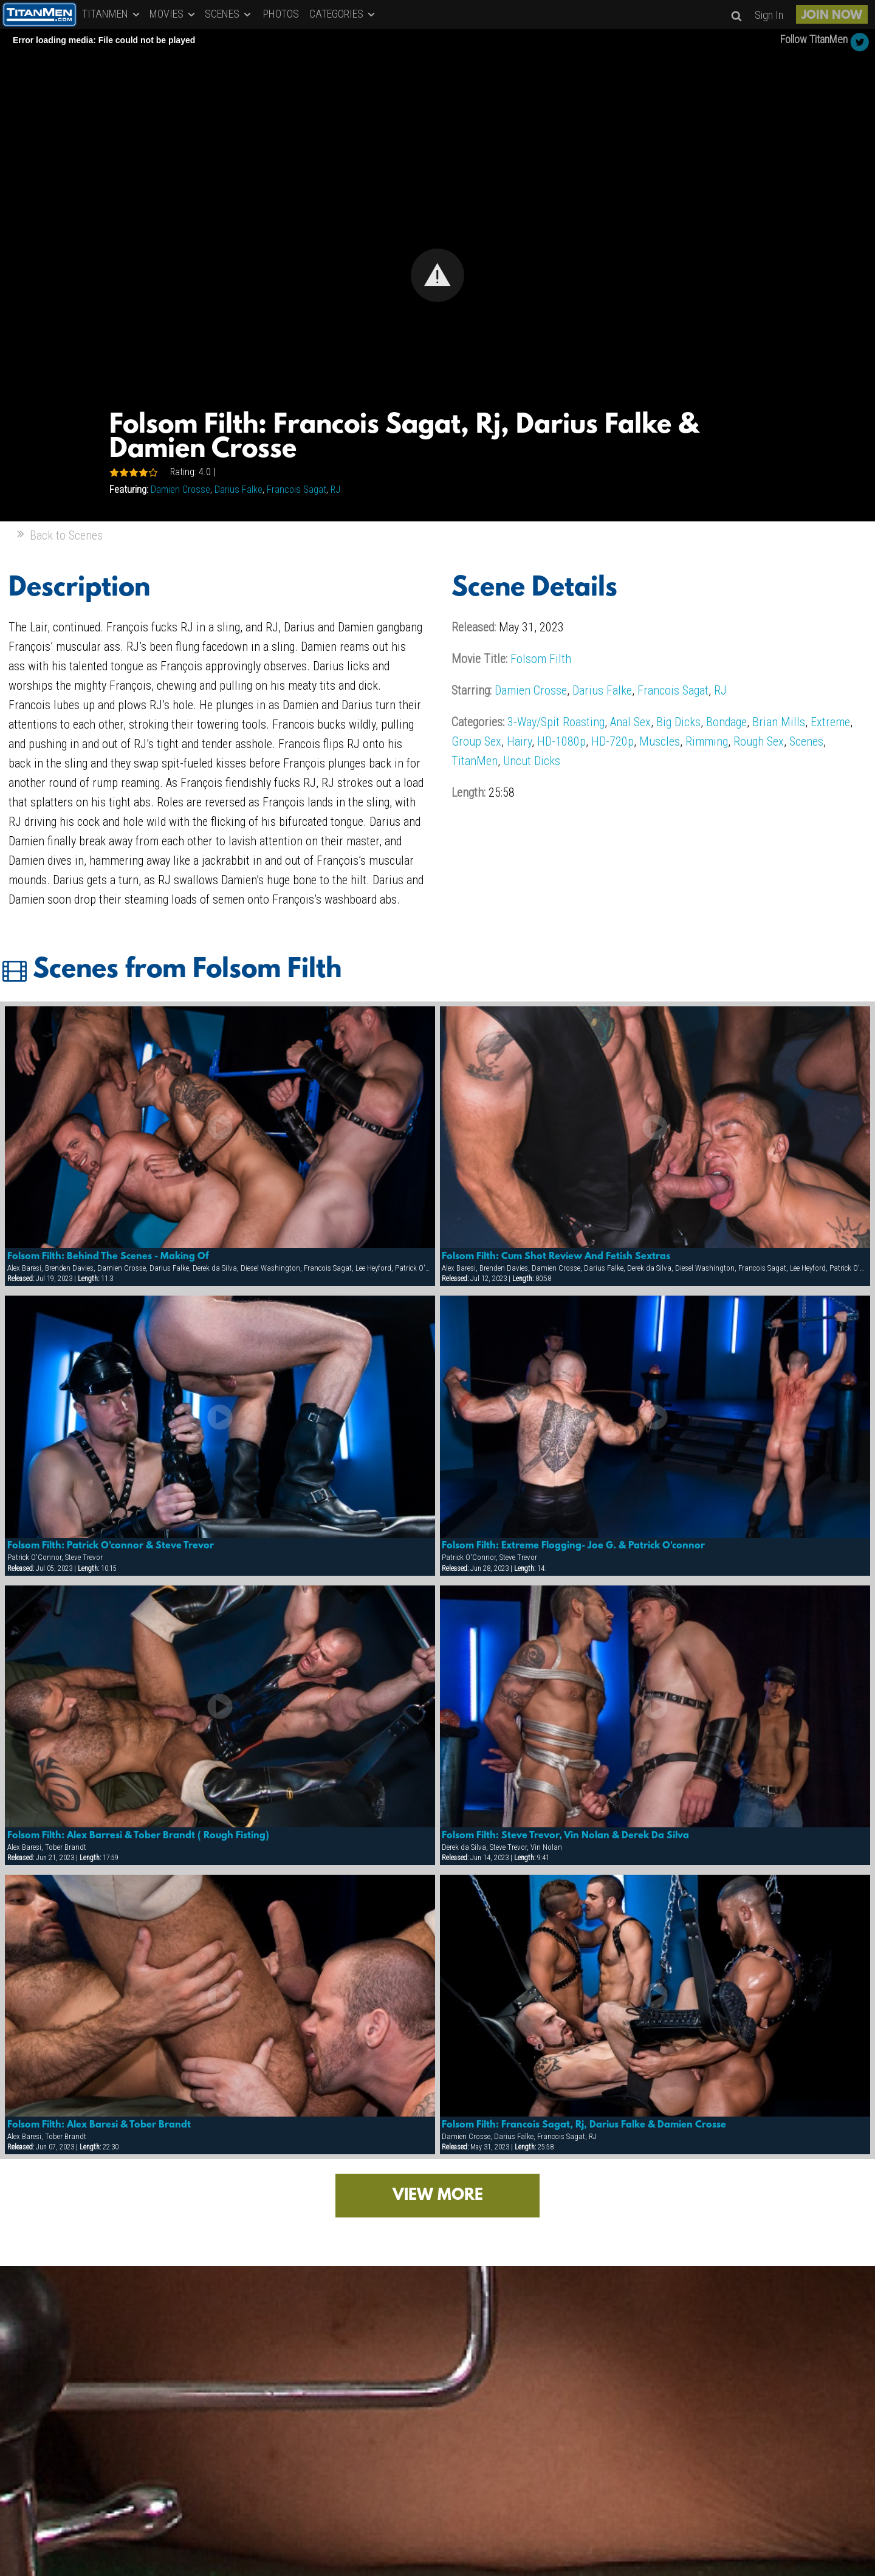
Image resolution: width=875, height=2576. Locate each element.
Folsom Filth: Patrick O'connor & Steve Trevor (110, 1545)
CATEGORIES (343, 13)
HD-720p (612, 741)
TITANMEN (112, 13)
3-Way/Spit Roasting (556, 722)
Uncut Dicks (531, 761)
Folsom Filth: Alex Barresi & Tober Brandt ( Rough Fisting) (138, 1835)
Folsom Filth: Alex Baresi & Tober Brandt (99, 2125)
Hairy (519, 741)
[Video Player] (437, 275)
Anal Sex (630, 722)
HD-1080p (561, 741)
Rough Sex (758, 741)
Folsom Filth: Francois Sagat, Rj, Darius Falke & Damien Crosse (584, 2125)
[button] (437, 275)
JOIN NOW (831, 15)
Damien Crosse (180, 489)
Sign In (769, 15)
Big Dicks (678, 722)
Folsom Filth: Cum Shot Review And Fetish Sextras (556, 1256)
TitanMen (474, 761)
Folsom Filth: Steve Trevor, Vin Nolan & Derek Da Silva (565, 1835)
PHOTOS (281, 13)
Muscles (659, 741)
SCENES (229, 13)
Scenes (806, 741)
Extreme (830, 722)
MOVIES (173, 13)
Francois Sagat (296, 489)
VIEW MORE (438, 2195)
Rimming (706, 741)
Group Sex (476, 741)
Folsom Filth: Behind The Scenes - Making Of (107, 1256)
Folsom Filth (540, 658)
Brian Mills (778, 722)
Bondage (726, 722)
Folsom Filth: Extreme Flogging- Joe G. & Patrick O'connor (573, 1545)
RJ (335, 489)
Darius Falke (238, 489)
